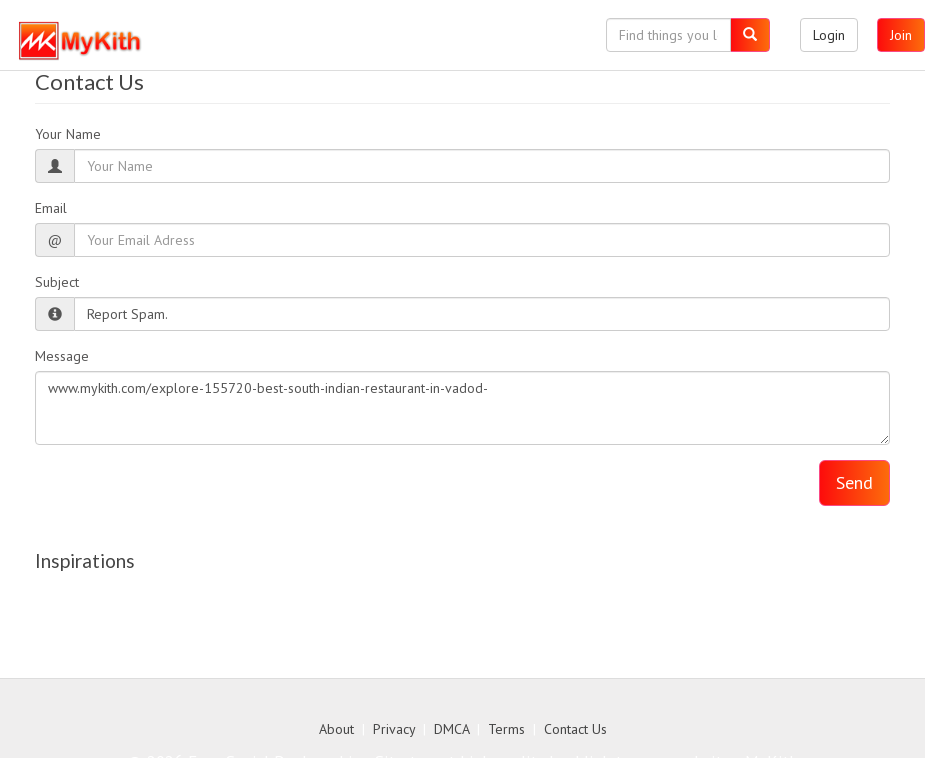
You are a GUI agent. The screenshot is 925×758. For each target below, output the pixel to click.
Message (62, 356)
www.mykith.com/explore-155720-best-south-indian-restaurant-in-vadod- (462, 408)
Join (901, 35)
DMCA (451, 729)
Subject (57, 282)
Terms (506, 729)
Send (854, 482)
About (336, 729)
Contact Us (575, 729)
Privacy (394, 729)
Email (51, 208)
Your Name (68, 134)
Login (829, 35)
